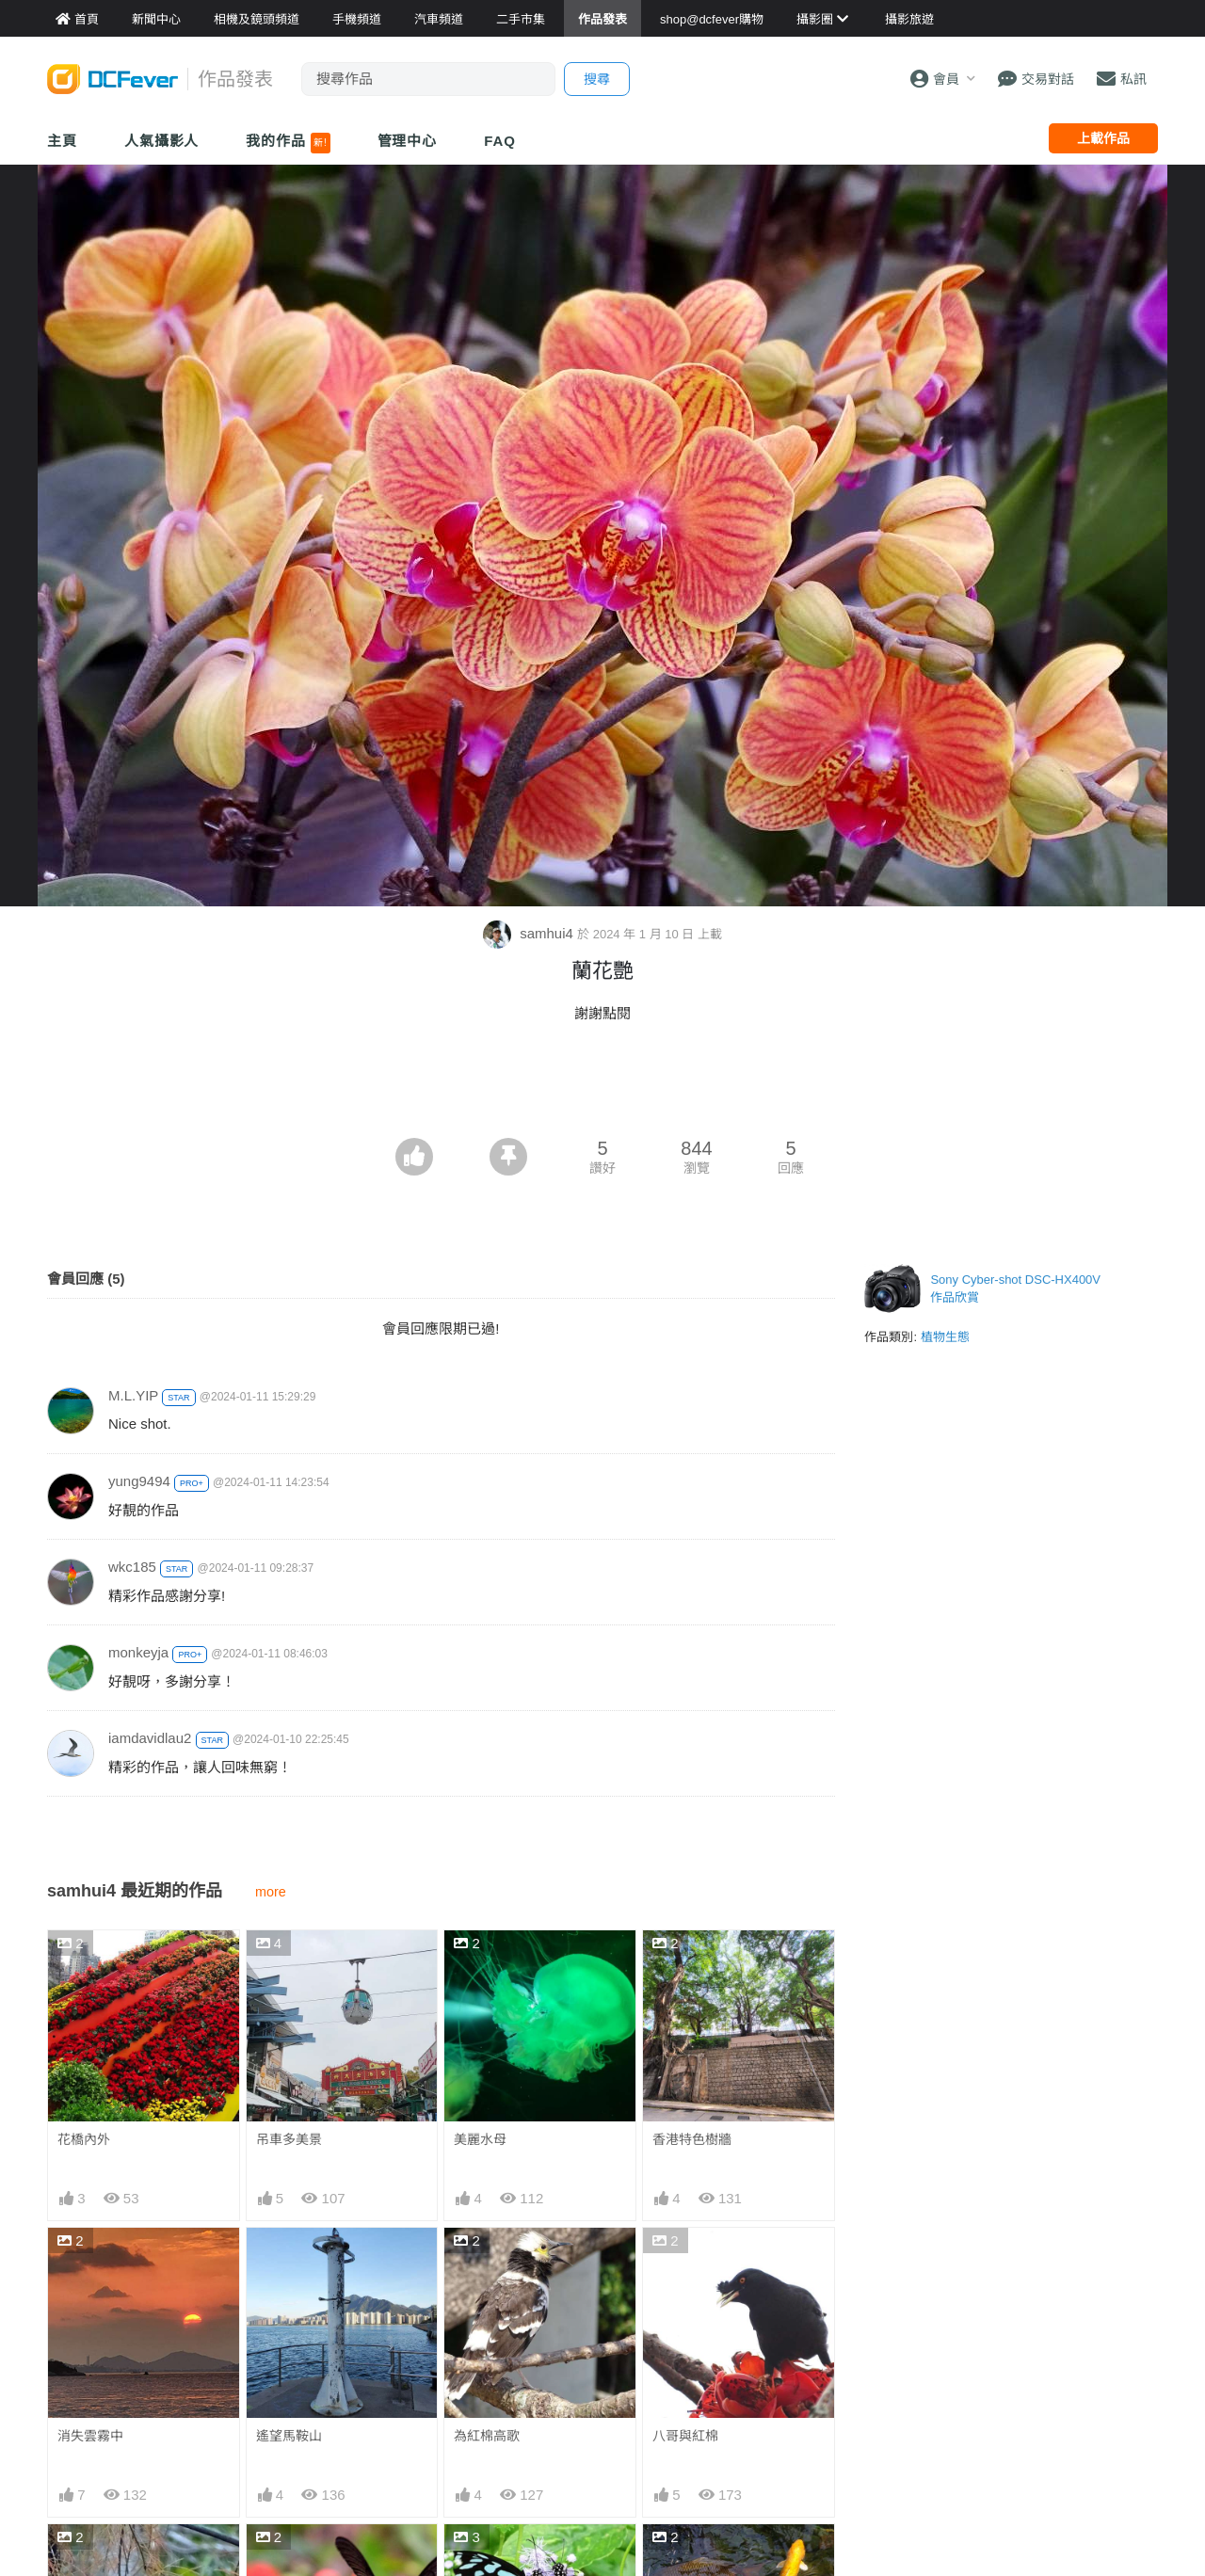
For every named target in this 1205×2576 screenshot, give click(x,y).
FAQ (500, 141)
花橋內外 (83, 2139)
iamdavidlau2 (149, 1738)
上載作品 (1103, 138)
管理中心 (408, 141)
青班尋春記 (487, 2558)
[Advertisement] (602, 1086)
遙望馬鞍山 (289, 2435)
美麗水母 (480, 2139)
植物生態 (945, 1337)
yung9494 (139, 1481)
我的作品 (287, 143)
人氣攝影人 (162, 141)
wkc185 (132, 1567)
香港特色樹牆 (691, 2139)
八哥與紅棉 (685, 2435)
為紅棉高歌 (487, 2435)
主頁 (62, 141)
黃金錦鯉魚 (685, 2558)
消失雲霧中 (90, 2435)
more (270, 1891)
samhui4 (530, 933)
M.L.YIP (133, 1395)
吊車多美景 (289, 2139)
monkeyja (138, 1652)
